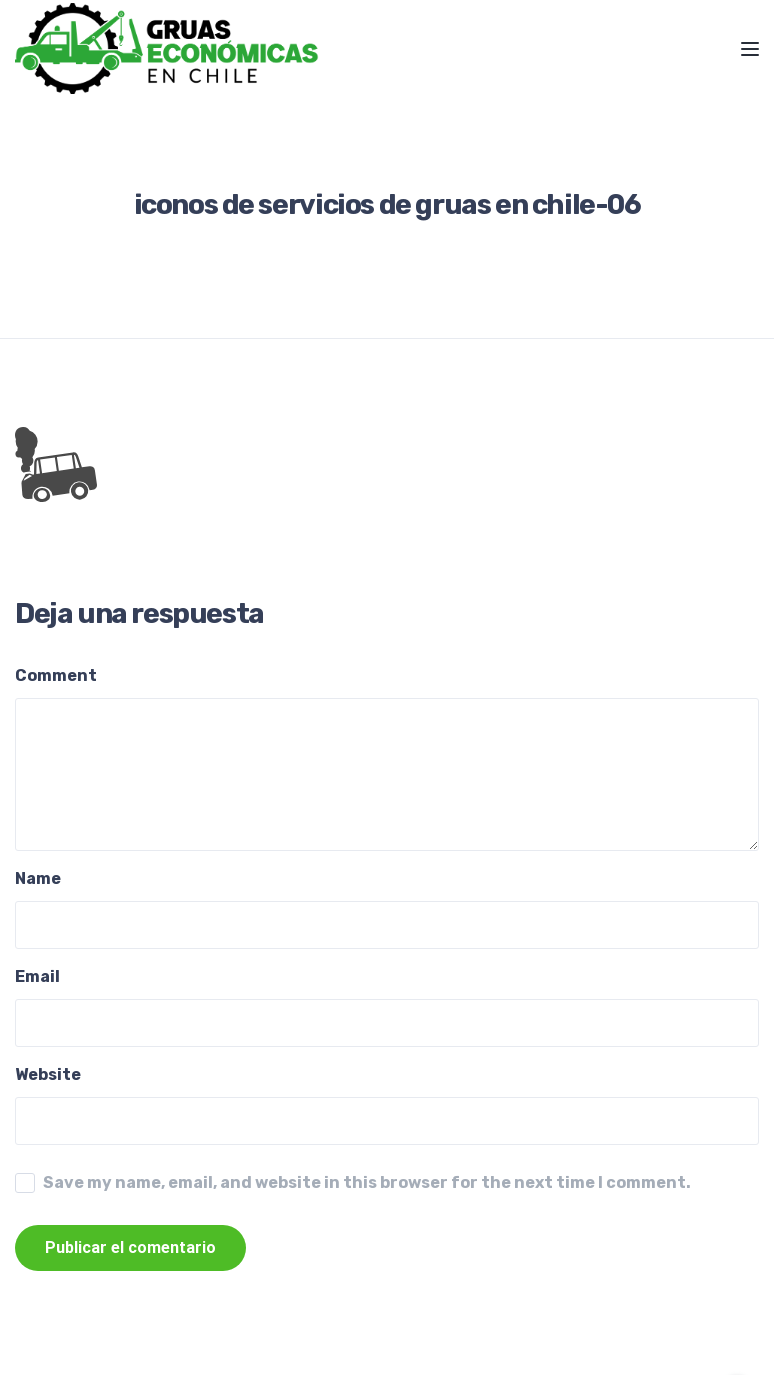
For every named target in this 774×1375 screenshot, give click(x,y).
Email (37, 976)
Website (48, 1074)
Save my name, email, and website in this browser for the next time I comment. (367, 1182)
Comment (56, 675)
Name (38, 878)
